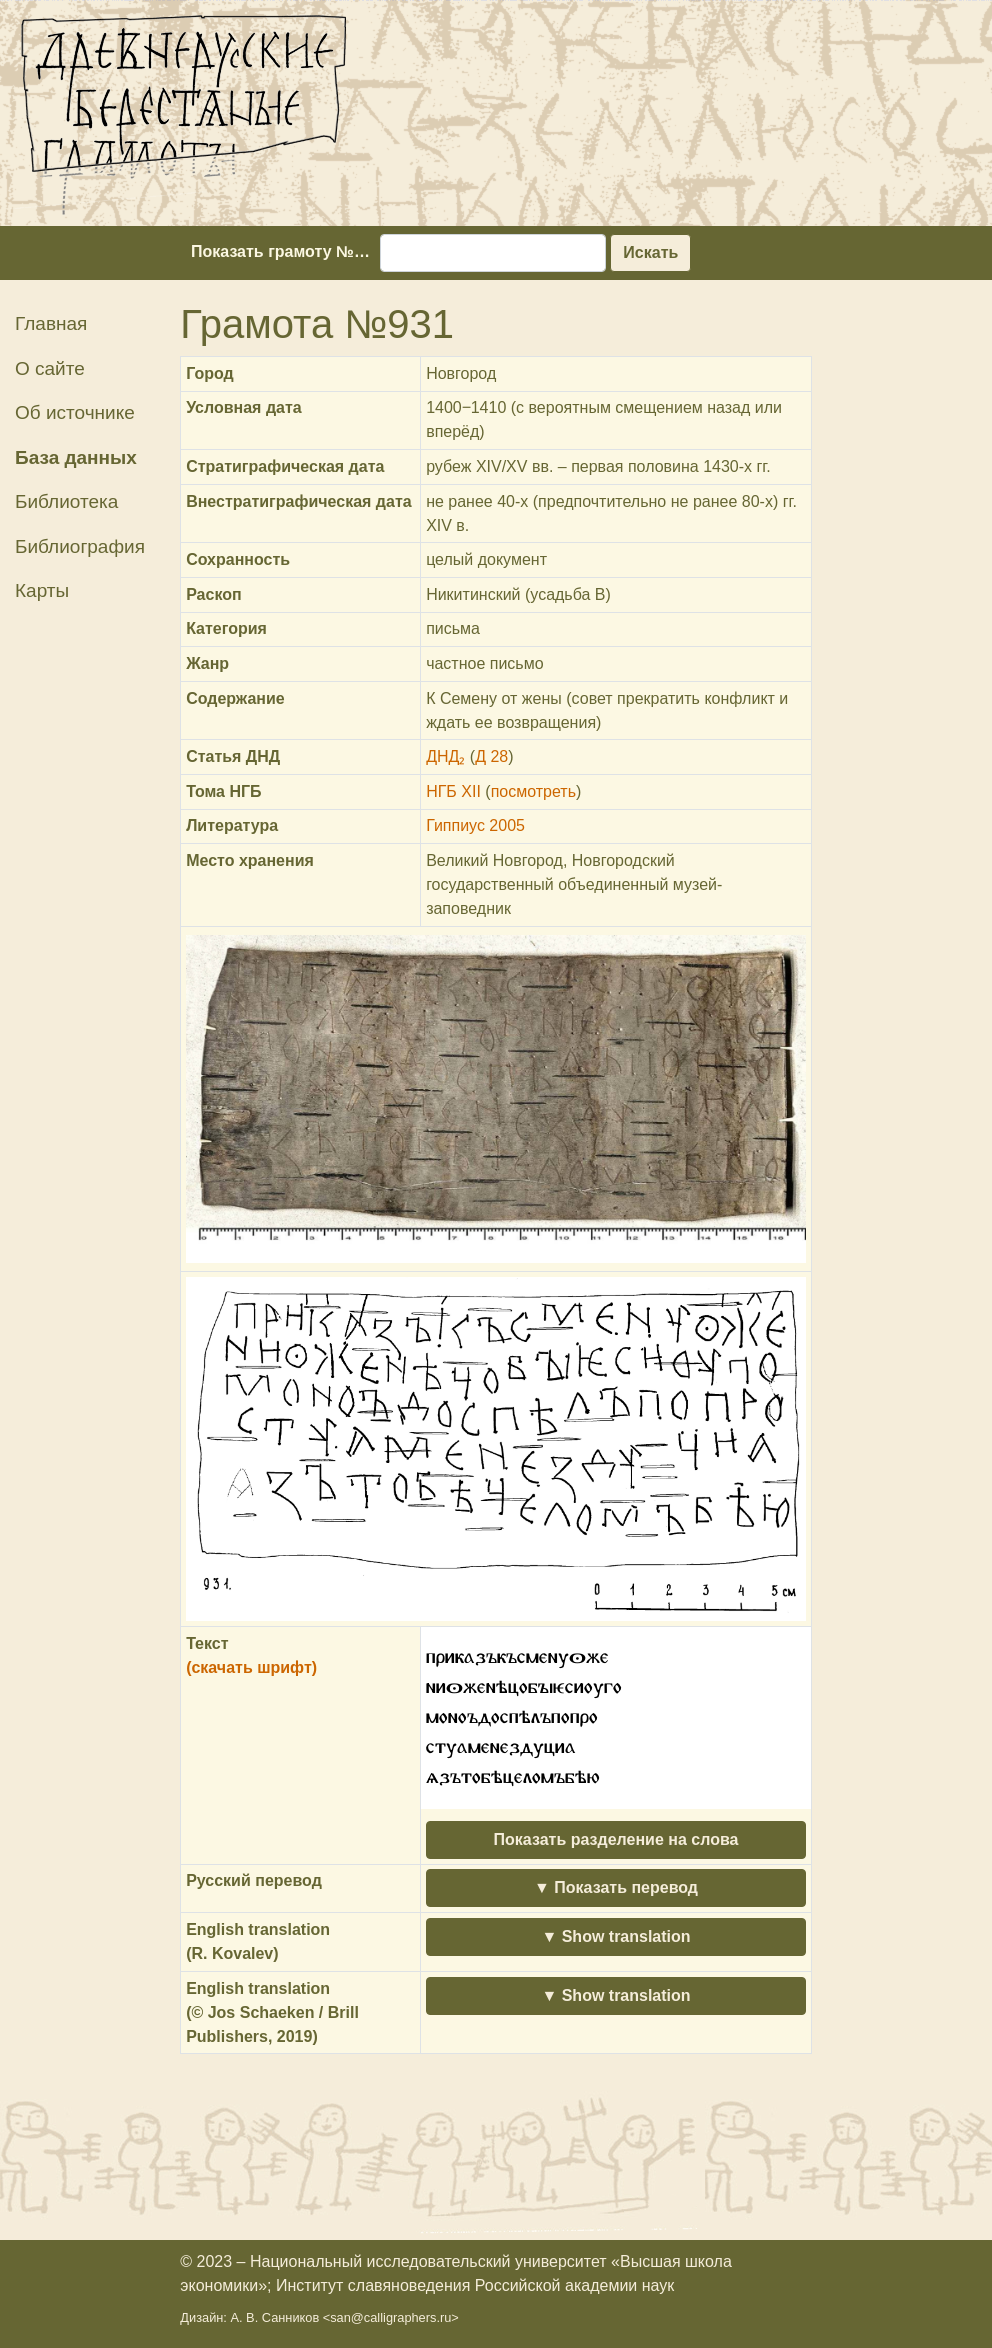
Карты (42, 590)
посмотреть (533, 791)
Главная (51, 323)
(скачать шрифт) (251, 1667)
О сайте (50, 368)
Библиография (80, 546)
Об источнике (75, 412)
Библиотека (66, 501)
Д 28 (491, 756)
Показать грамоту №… (280, 251)
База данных (76, 457)
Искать (650, 252)
